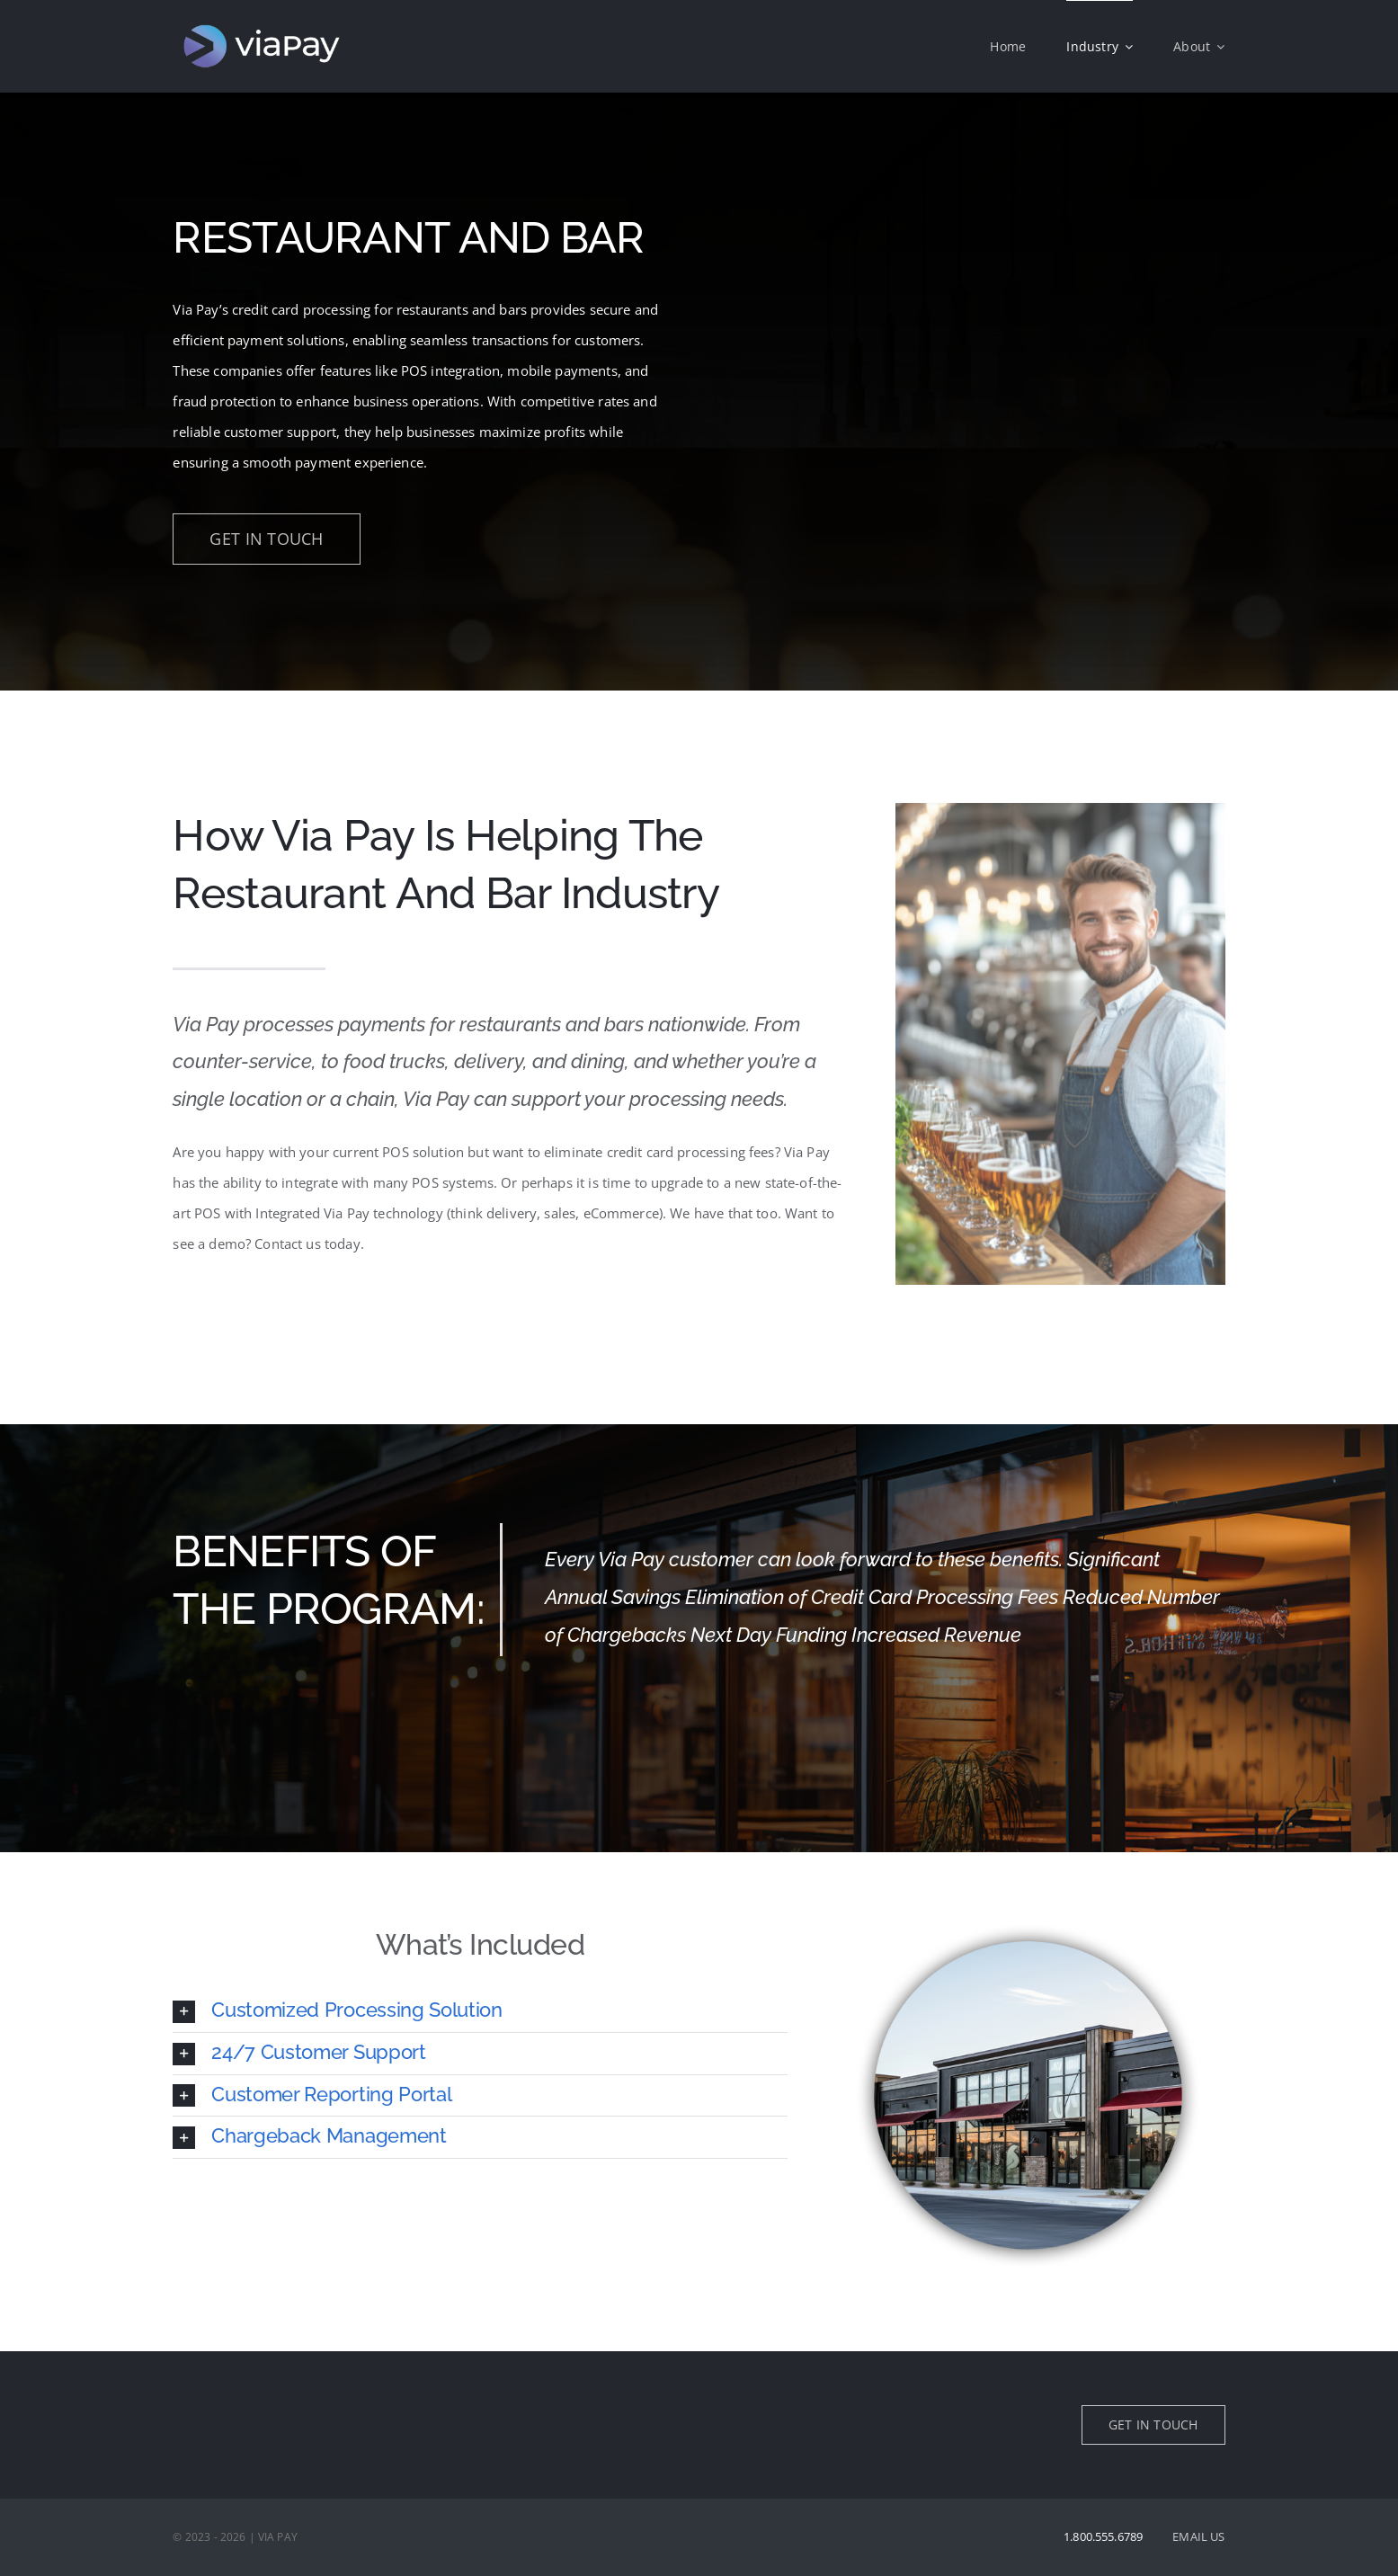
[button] (480, 2011)
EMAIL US (1198, 2536)
